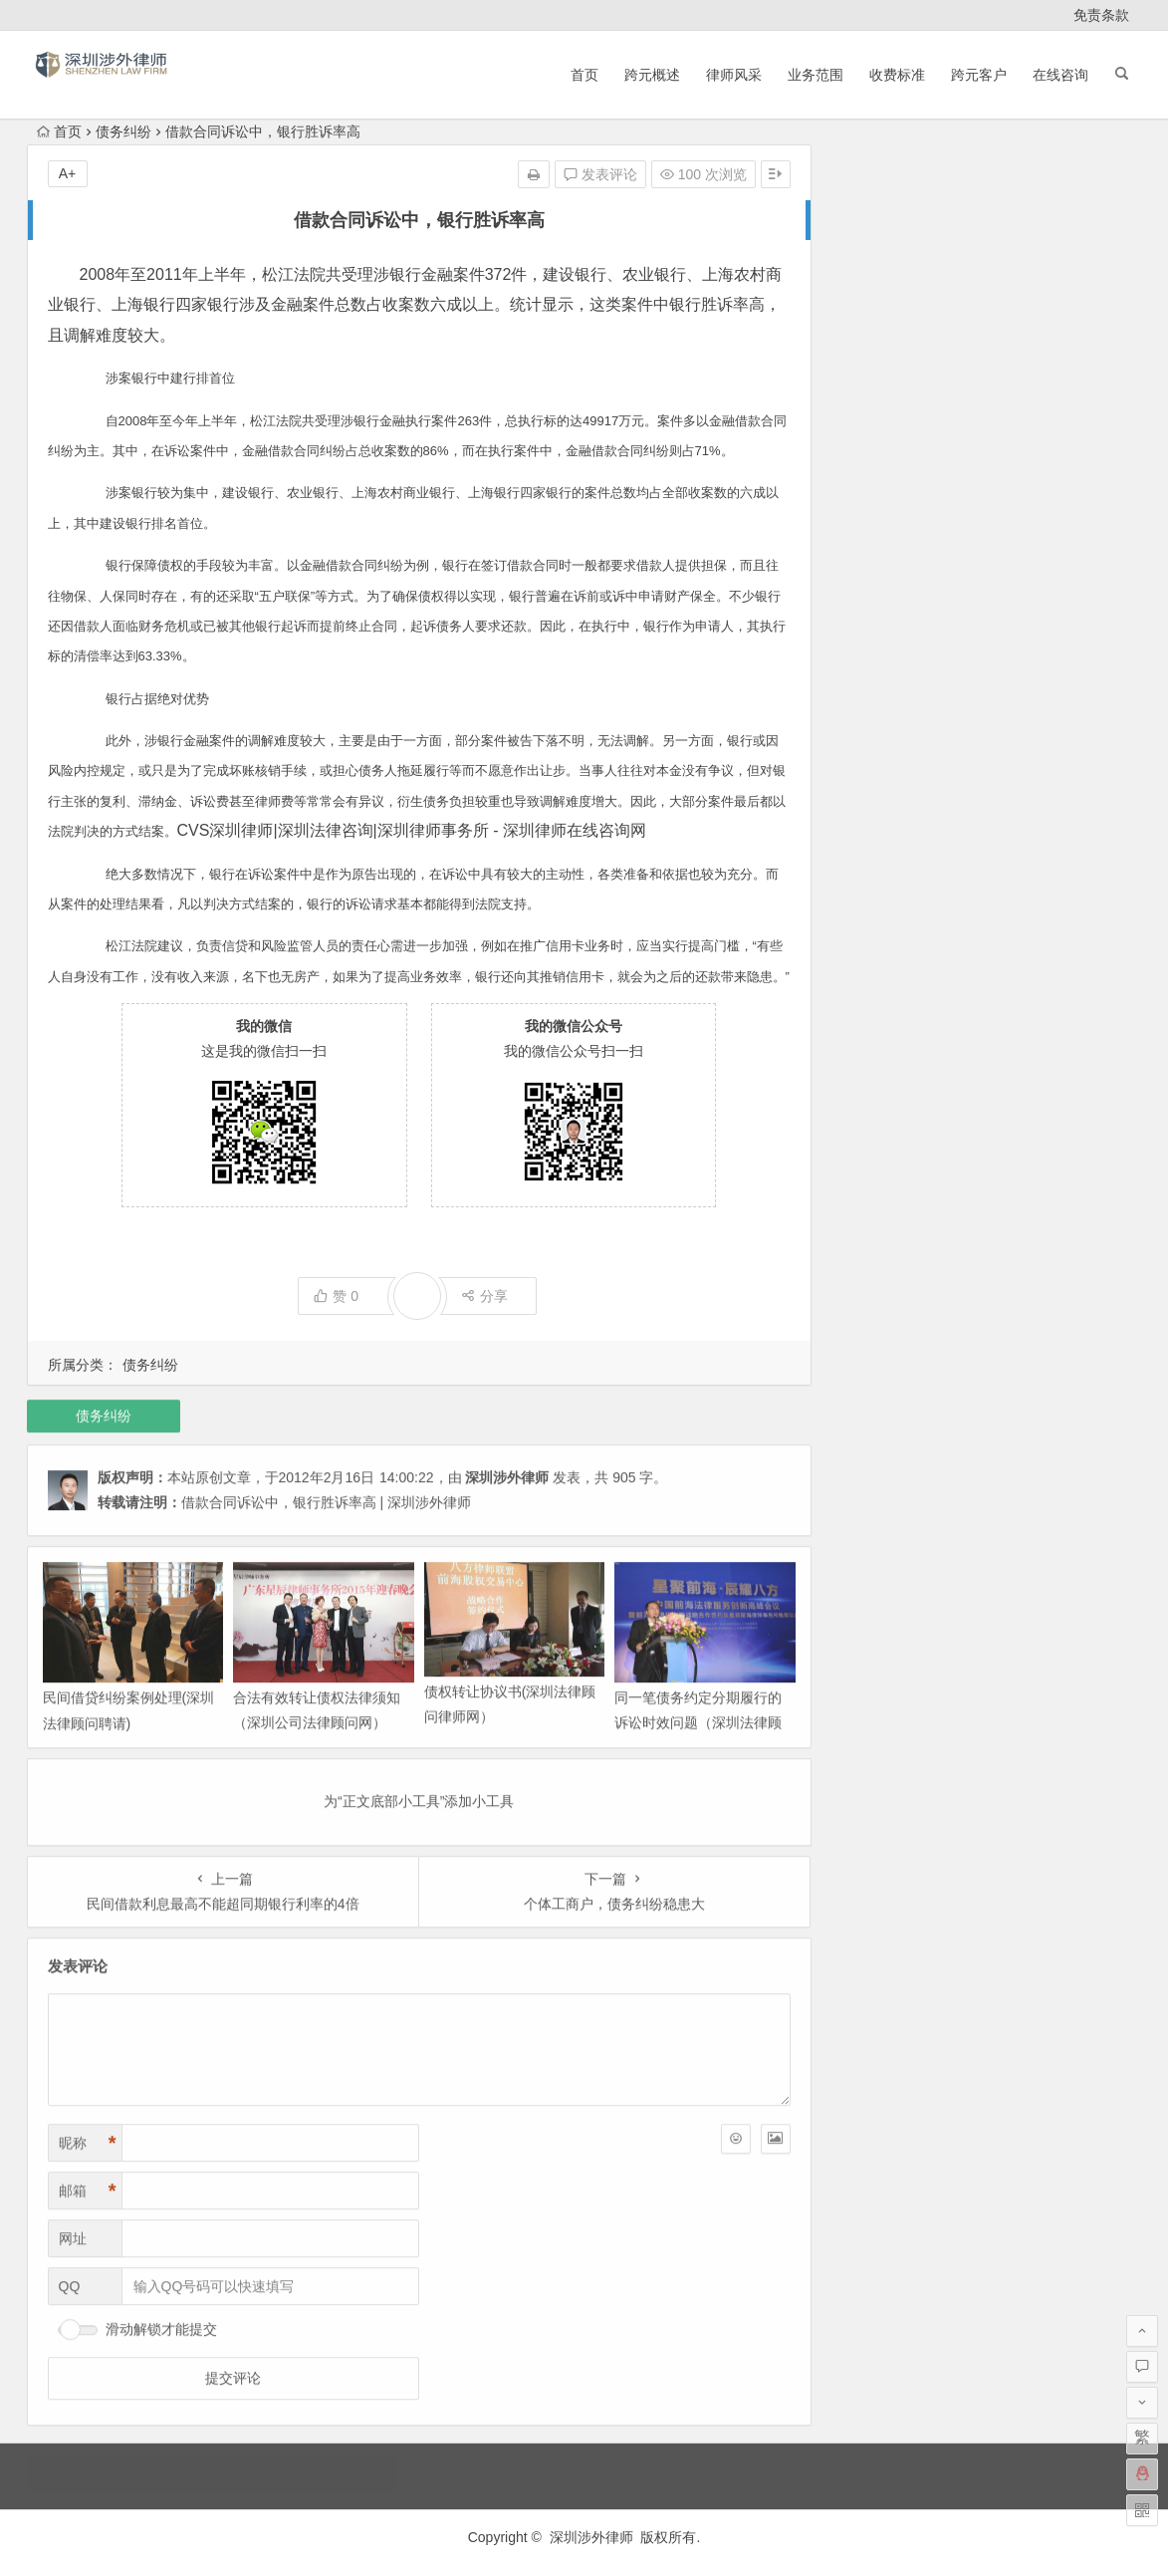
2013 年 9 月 (877, 799)
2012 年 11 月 (881, 966)
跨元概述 (652, 75)
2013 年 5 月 (877, 855)
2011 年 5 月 (877, 1385)
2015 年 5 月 (877, 492)
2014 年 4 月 (877, 715)
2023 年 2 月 (877, 353)
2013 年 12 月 (881, 771)
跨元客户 (979, 75)
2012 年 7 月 (877, 1078)
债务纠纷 (123, 131)
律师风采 (734, 75)
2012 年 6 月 (877, 1106)
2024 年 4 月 (877, 297)
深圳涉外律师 (591, 2537)
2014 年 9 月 (877, 632)
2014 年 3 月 (877, 743)
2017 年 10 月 (881, 464)
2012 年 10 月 (881, 994)
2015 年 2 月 (877, 520)
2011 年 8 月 (877, 1329)
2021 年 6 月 (877, 380)
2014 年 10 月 (881, 604)
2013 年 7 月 (877, 827)
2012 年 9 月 (877, 1022)
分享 (484, 1296)
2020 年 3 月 (877, 436)
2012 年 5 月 (877, 1134)
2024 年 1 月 (877, 325)
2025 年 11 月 (881, 213)
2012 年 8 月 (877, 1050)
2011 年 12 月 (881, 1245)
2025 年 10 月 (881, 241)
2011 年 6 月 (877, 1357)
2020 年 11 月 (881, 408)
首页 (584, 75)
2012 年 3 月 (877, 1189)
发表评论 (600, 174)
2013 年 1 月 (877, 910)
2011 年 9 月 (877, 1301)
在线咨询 (1060, 75)
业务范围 (815, 75)
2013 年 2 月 (877, 883)
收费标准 (897, 75)
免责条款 (1101, 15)
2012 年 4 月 (877, 1161)
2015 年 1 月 (877, 548)
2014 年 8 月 (877, 659)
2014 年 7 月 (877, 687)
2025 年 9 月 (877, 269)
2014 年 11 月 (881, 576)
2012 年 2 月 (877, 1217)
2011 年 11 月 (881, 1273)
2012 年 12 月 (881, 938)
